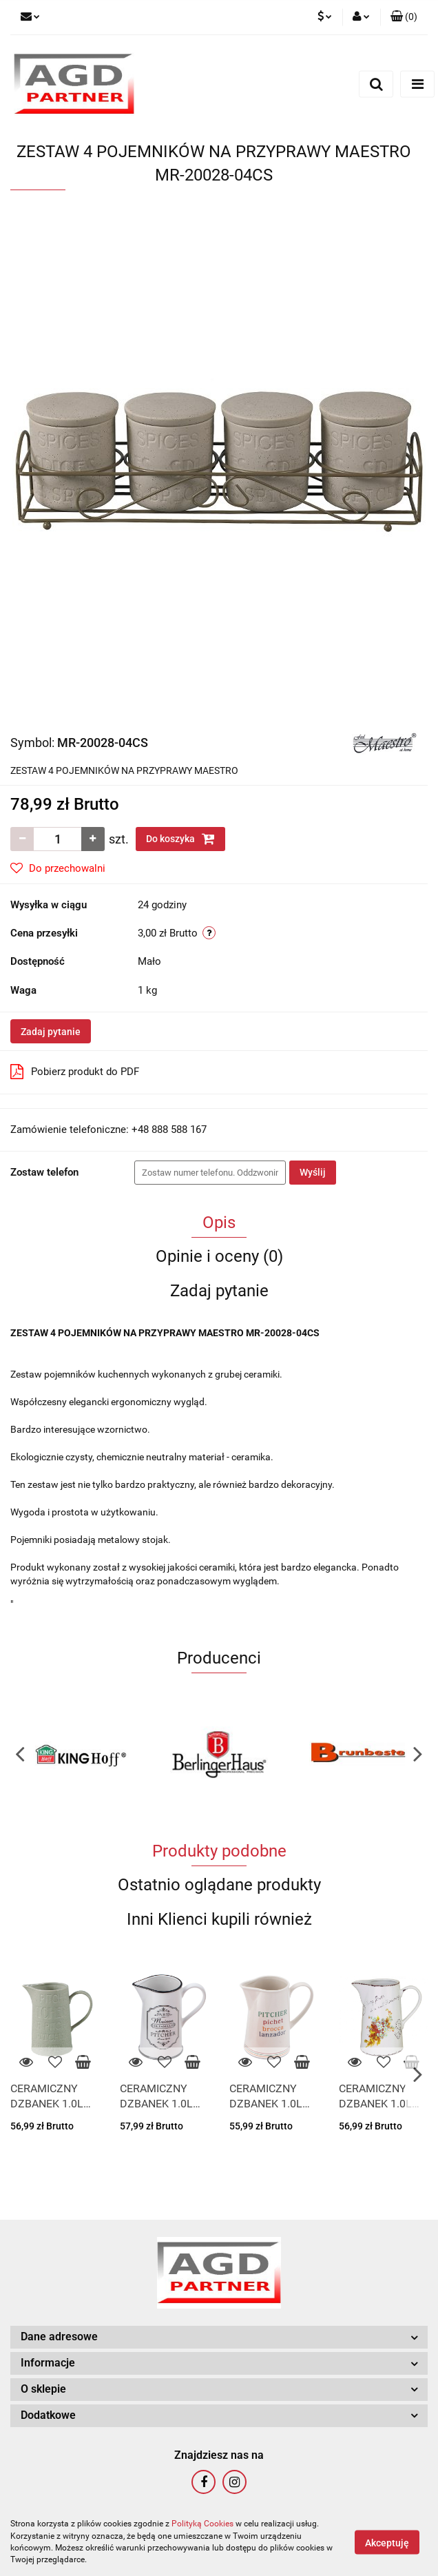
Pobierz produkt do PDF (74, 1071)
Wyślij (313, 1172)
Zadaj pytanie (51, 1031)
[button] (404, 17)
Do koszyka (180, 839)
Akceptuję (387, 2542)
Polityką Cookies (202, 2523)
